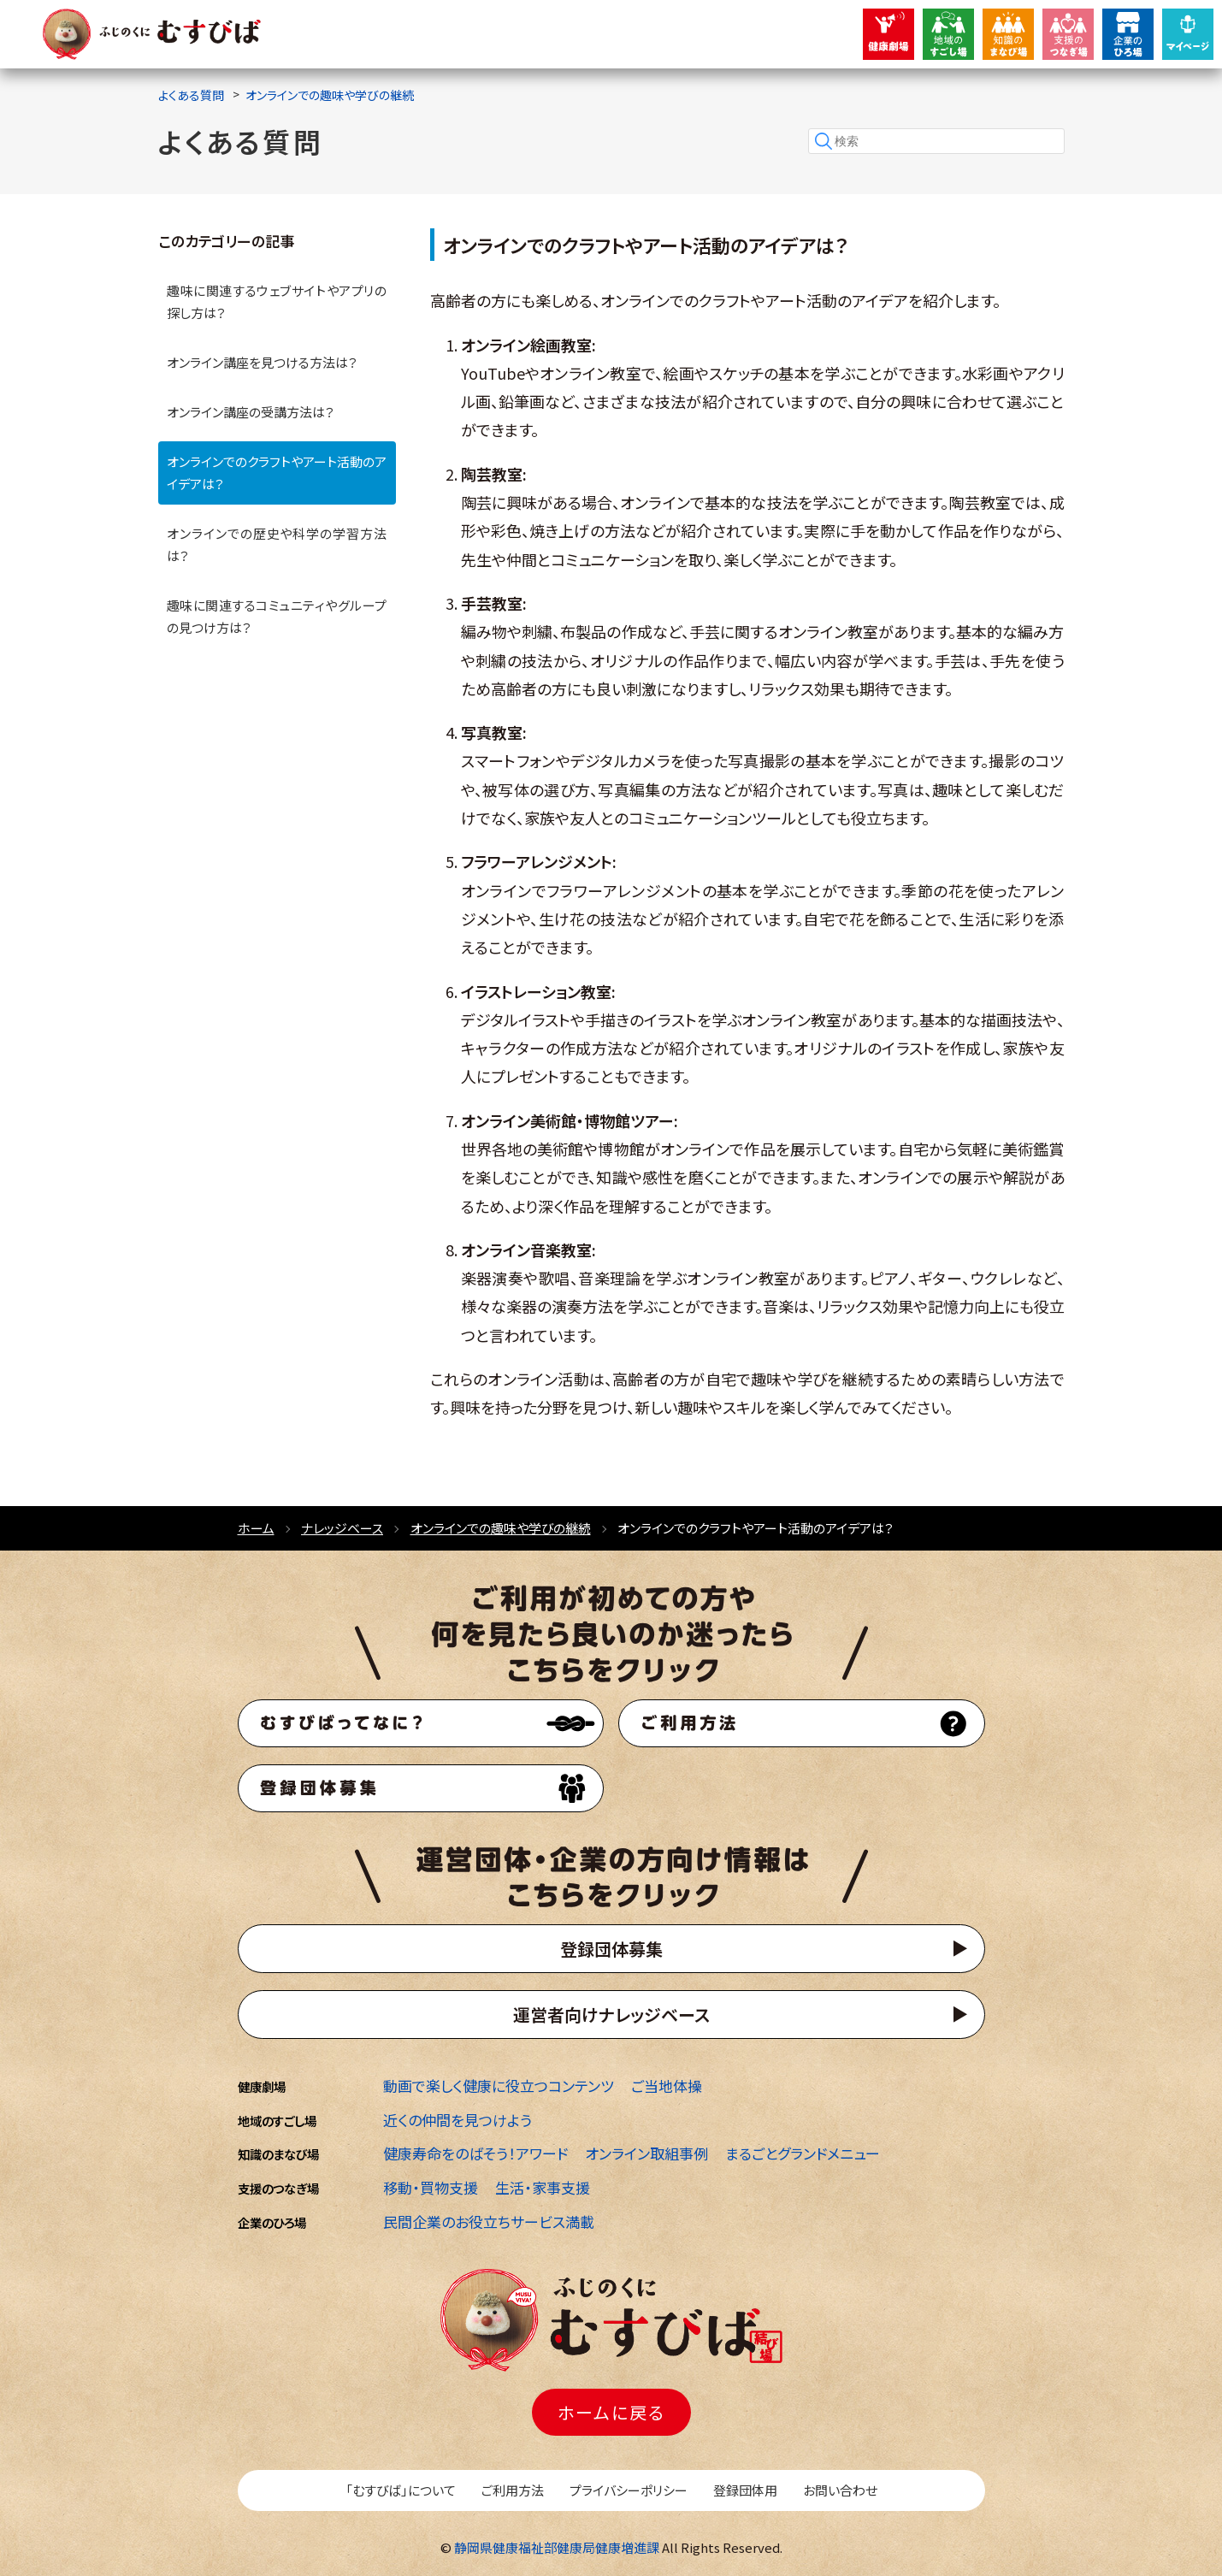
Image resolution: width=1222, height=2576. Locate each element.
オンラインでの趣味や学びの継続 (329, 94)
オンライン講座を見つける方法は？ (262, 362)
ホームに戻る (611, 2412)
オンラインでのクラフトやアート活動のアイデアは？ (277, 472)
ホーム (256, 1528)
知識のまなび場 (278, 2154)
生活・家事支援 (542, 2187)
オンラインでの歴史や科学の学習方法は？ (277, 544)
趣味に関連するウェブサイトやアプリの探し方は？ (277, 301)
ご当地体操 (666, 2085)
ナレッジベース (342, 1528)
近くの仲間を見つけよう (457, 2119)
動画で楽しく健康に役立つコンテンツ (498, 2085)
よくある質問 (191, 94)
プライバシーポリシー (629, 2490)
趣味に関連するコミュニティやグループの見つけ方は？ (277, 616)
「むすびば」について (400, 2490)
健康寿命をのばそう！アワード (475, 2153)
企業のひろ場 (272, 2222)
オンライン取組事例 (646, 2153)
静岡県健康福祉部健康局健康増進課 (556, 2547)
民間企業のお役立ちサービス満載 (488, 2221)
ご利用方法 (512, 2490)
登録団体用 (745, 2490)
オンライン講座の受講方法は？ (250, 412)
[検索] (936, 141)
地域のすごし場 (277, 2121)
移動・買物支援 (430, 2187)
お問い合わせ (840, 2490)
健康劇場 (262, 2086)
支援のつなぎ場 (278, 2188)
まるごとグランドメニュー (802, 2153)
